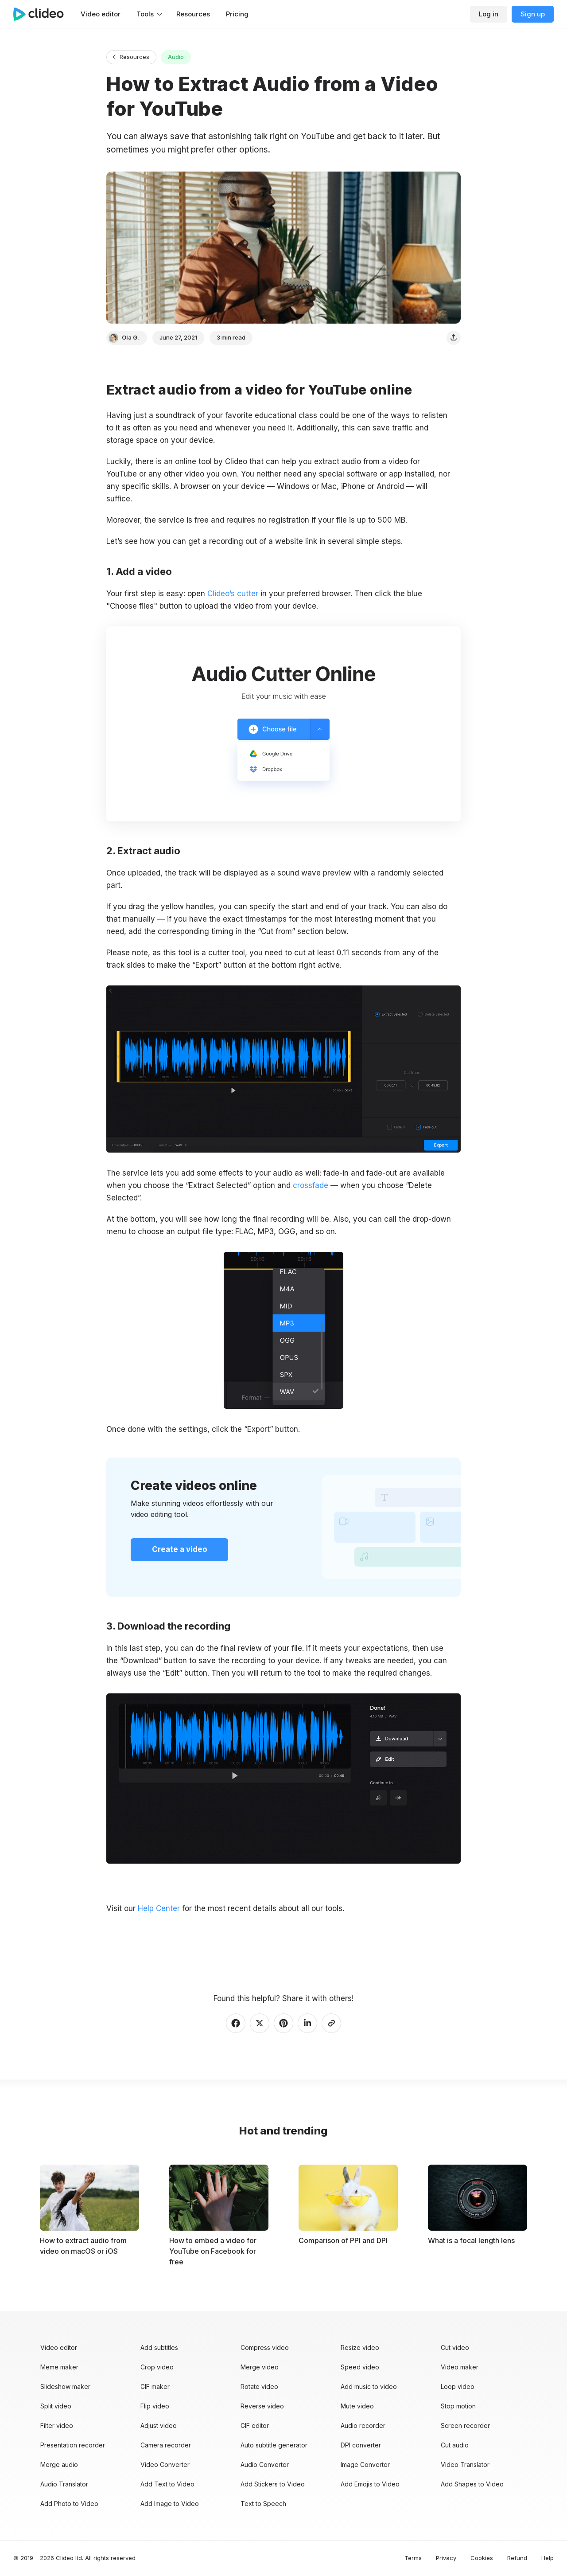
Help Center (159, 1908)
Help (547, 2557)
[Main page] (43, 14)
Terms (413, 2557)
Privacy (446, 2557)
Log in (488, 14)
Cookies (481, 2557)
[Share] (454, 338)
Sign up (532, 14)
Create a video (179, 1549)
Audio (176, 56)
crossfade (310, 1185)
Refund (517, 2557)
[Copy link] (331, 2023)
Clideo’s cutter (232, 593)
